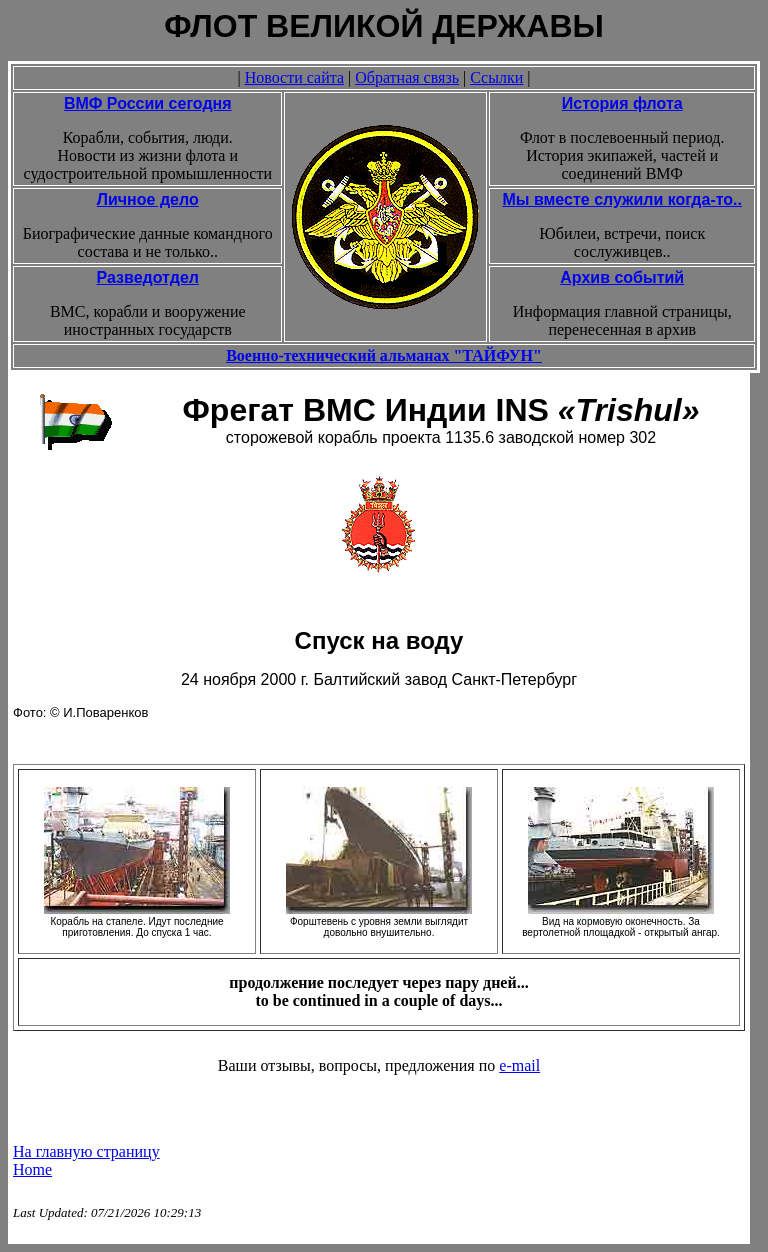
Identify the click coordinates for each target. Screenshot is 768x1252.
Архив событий (622, 277)
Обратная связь (407, 77)
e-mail (519, 1065)
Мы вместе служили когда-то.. (622, 199)
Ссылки (496, 77)
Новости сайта (294, 77)
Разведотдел (148, 277)
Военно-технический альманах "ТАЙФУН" (384, 355)
